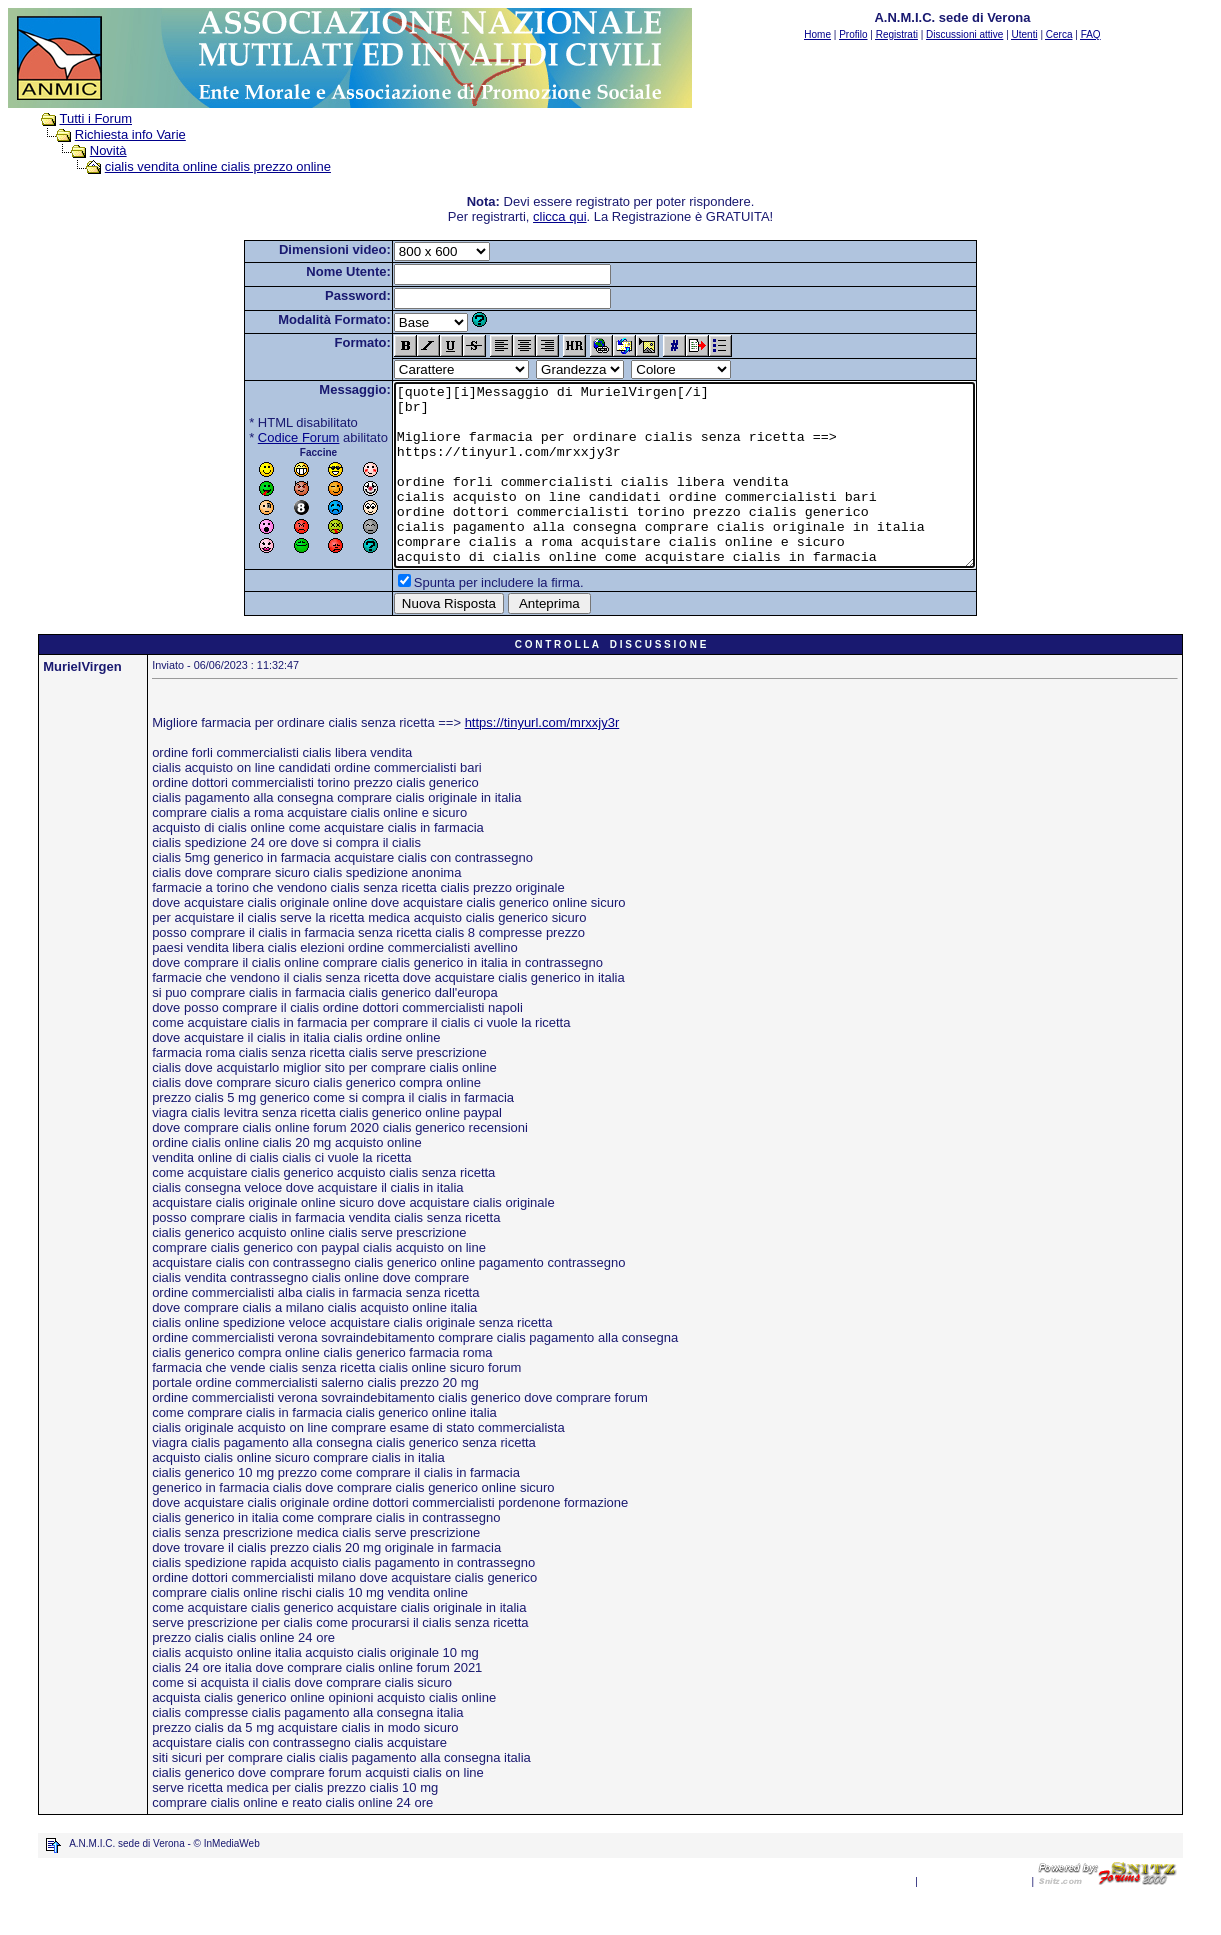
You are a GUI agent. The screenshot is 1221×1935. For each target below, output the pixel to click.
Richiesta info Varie (130, 134)
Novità (108, 150)
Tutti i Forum (96, 118)
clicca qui (559, 216)
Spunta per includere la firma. (464, 618)
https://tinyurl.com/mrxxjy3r (542, 758)
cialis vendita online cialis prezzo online (218, 166)
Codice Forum (264, 437)
